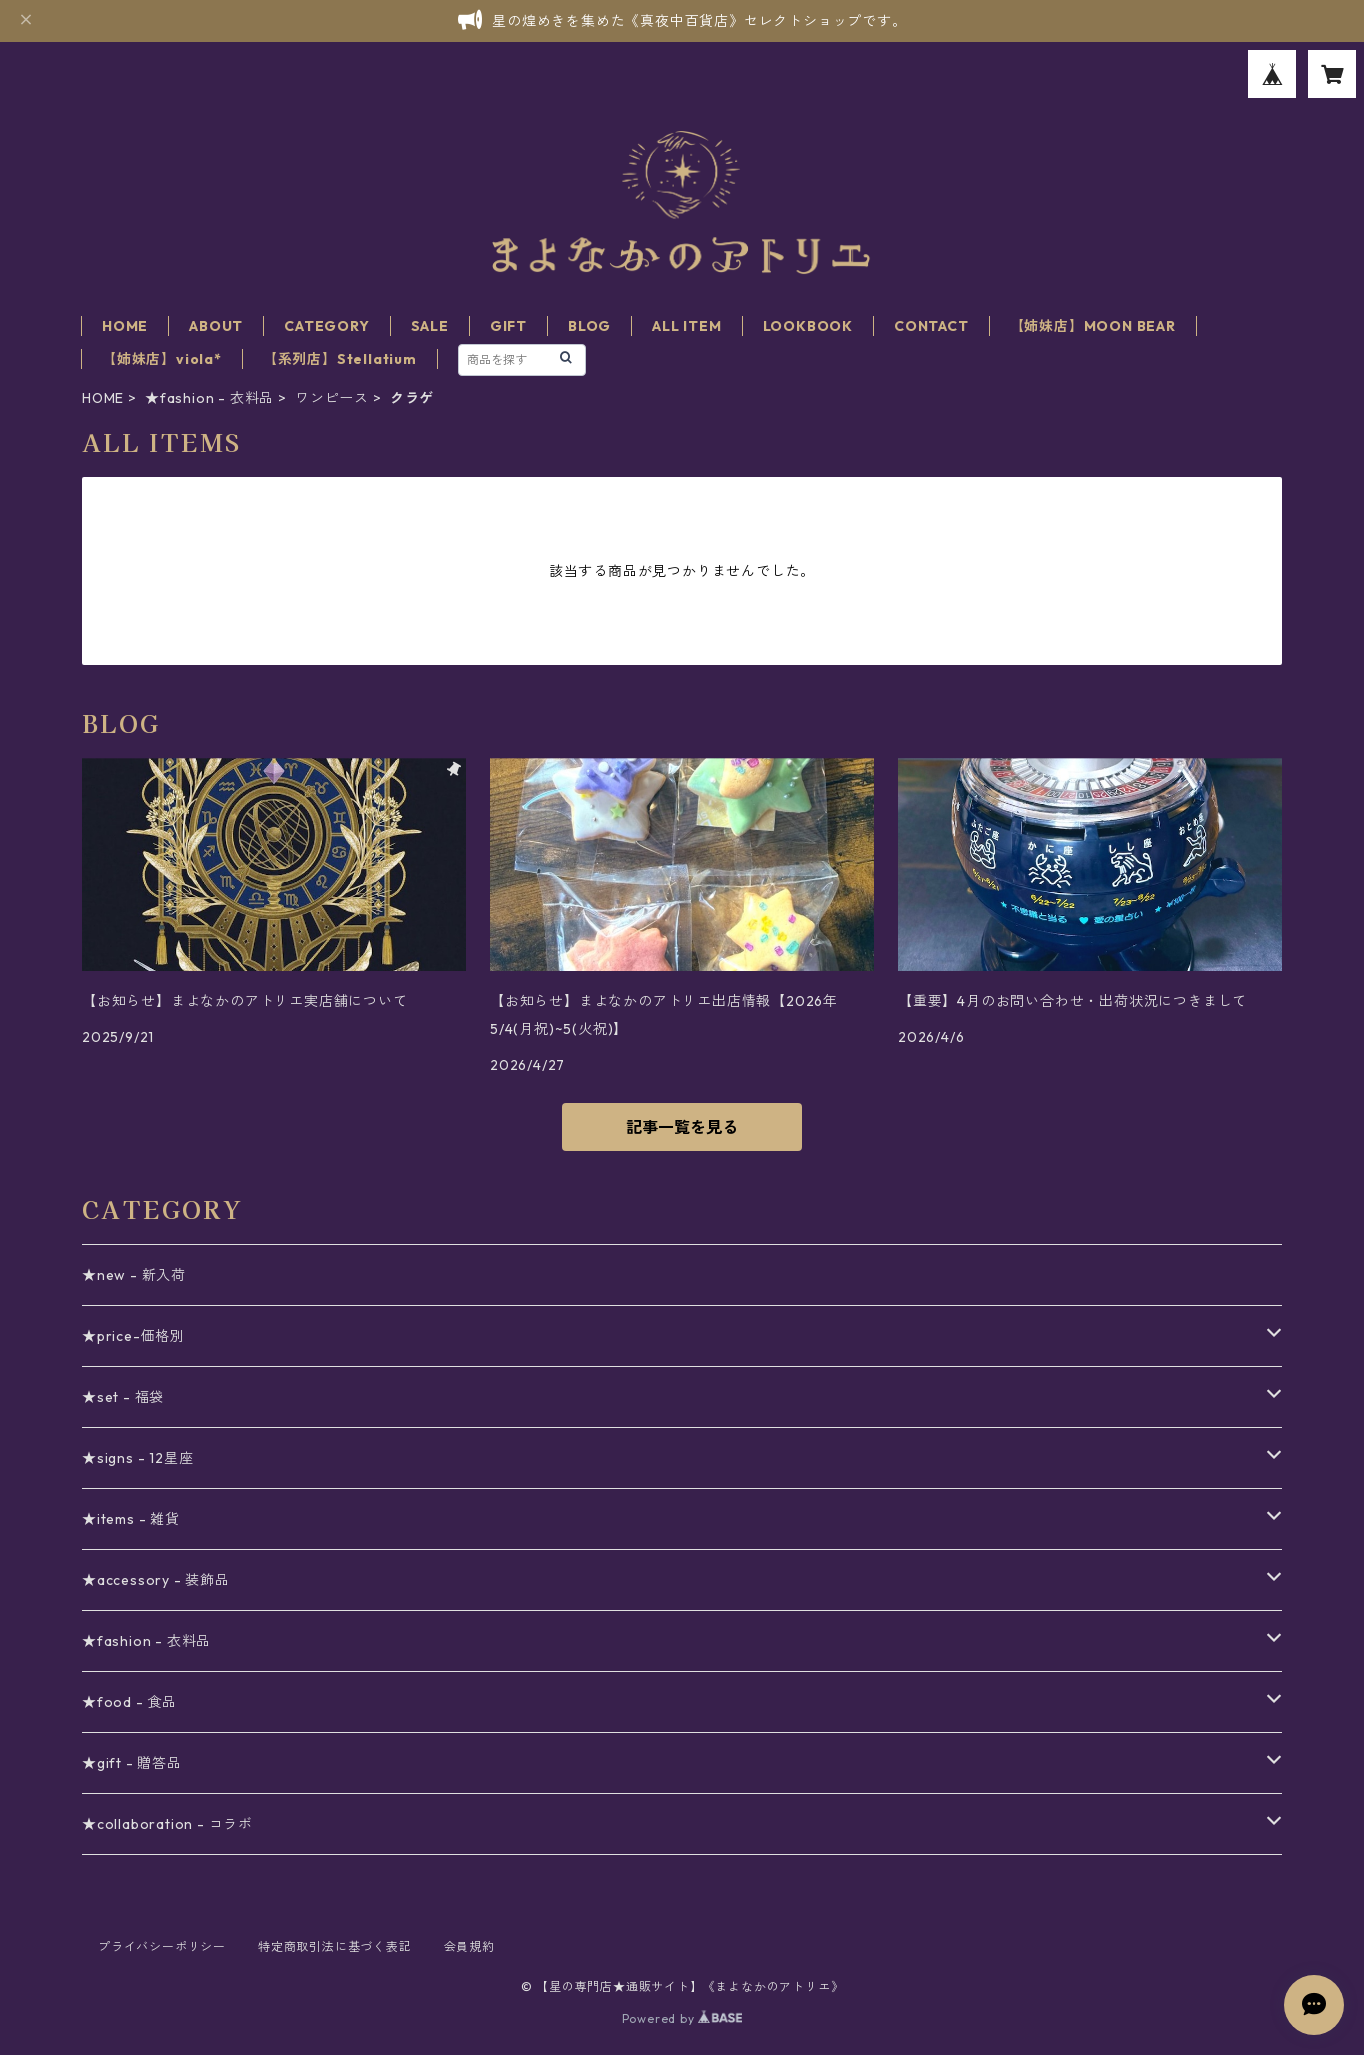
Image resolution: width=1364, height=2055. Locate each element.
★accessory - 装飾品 (156, 1580)
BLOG (589, 326)
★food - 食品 (129, 1702)
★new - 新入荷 (134, 1275)
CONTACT (931, 326)
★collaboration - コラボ (167, 1824)
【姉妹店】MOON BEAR (1093, 326)
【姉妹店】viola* (162, 359)
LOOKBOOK (808, 326)
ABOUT (216, 326)
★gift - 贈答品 (132, 1763)
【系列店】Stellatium (340, 359)
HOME (125, 326)
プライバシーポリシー (162, 1946)
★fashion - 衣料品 (209, 398)
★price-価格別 (133, 1336)
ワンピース (332, 398)
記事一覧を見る (682, 1127)
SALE (430, 326)
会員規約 (469, 1946)
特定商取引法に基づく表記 (335, 1946)
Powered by (682, 2018)
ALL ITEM (686, 326)
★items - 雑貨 (131, 1519)
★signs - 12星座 (137, 1458)
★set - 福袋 (123, 1397)
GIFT (508, 326)
